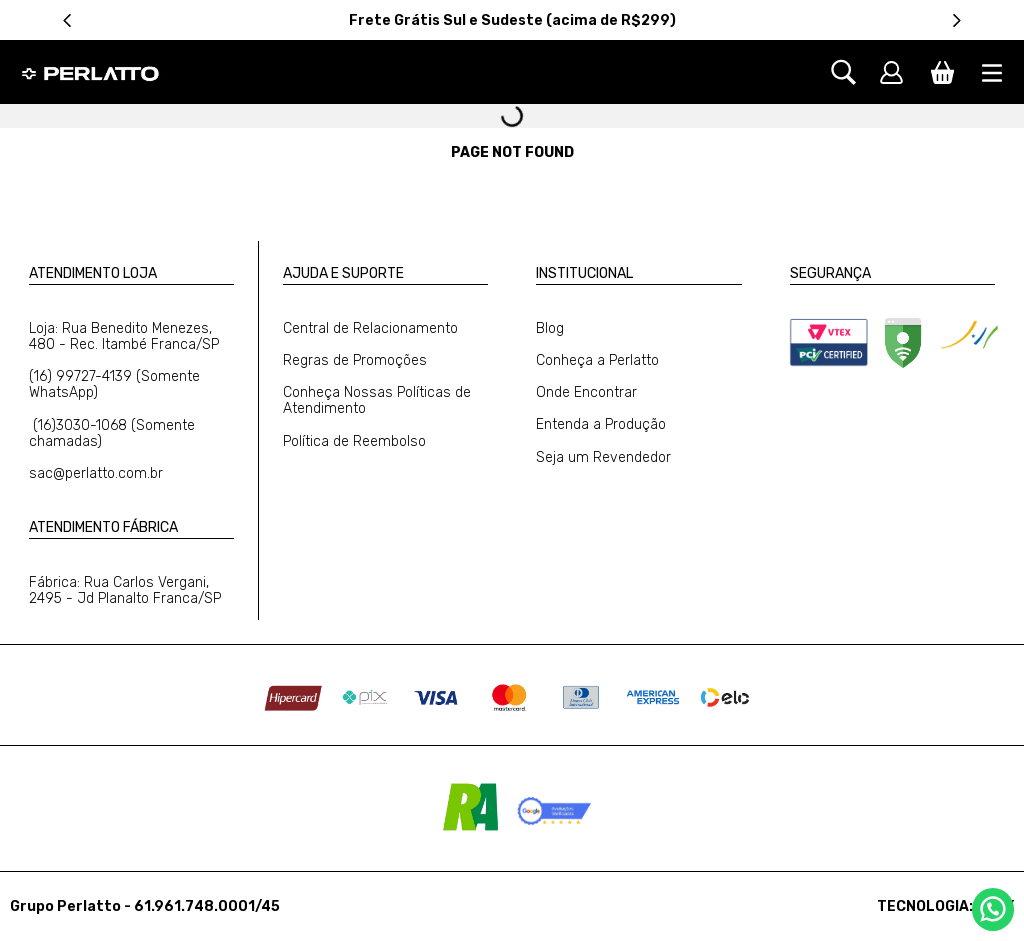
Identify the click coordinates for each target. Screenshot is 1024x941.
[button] (853, 72)
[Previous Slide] (67, 20)
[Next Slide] (956, 20)
